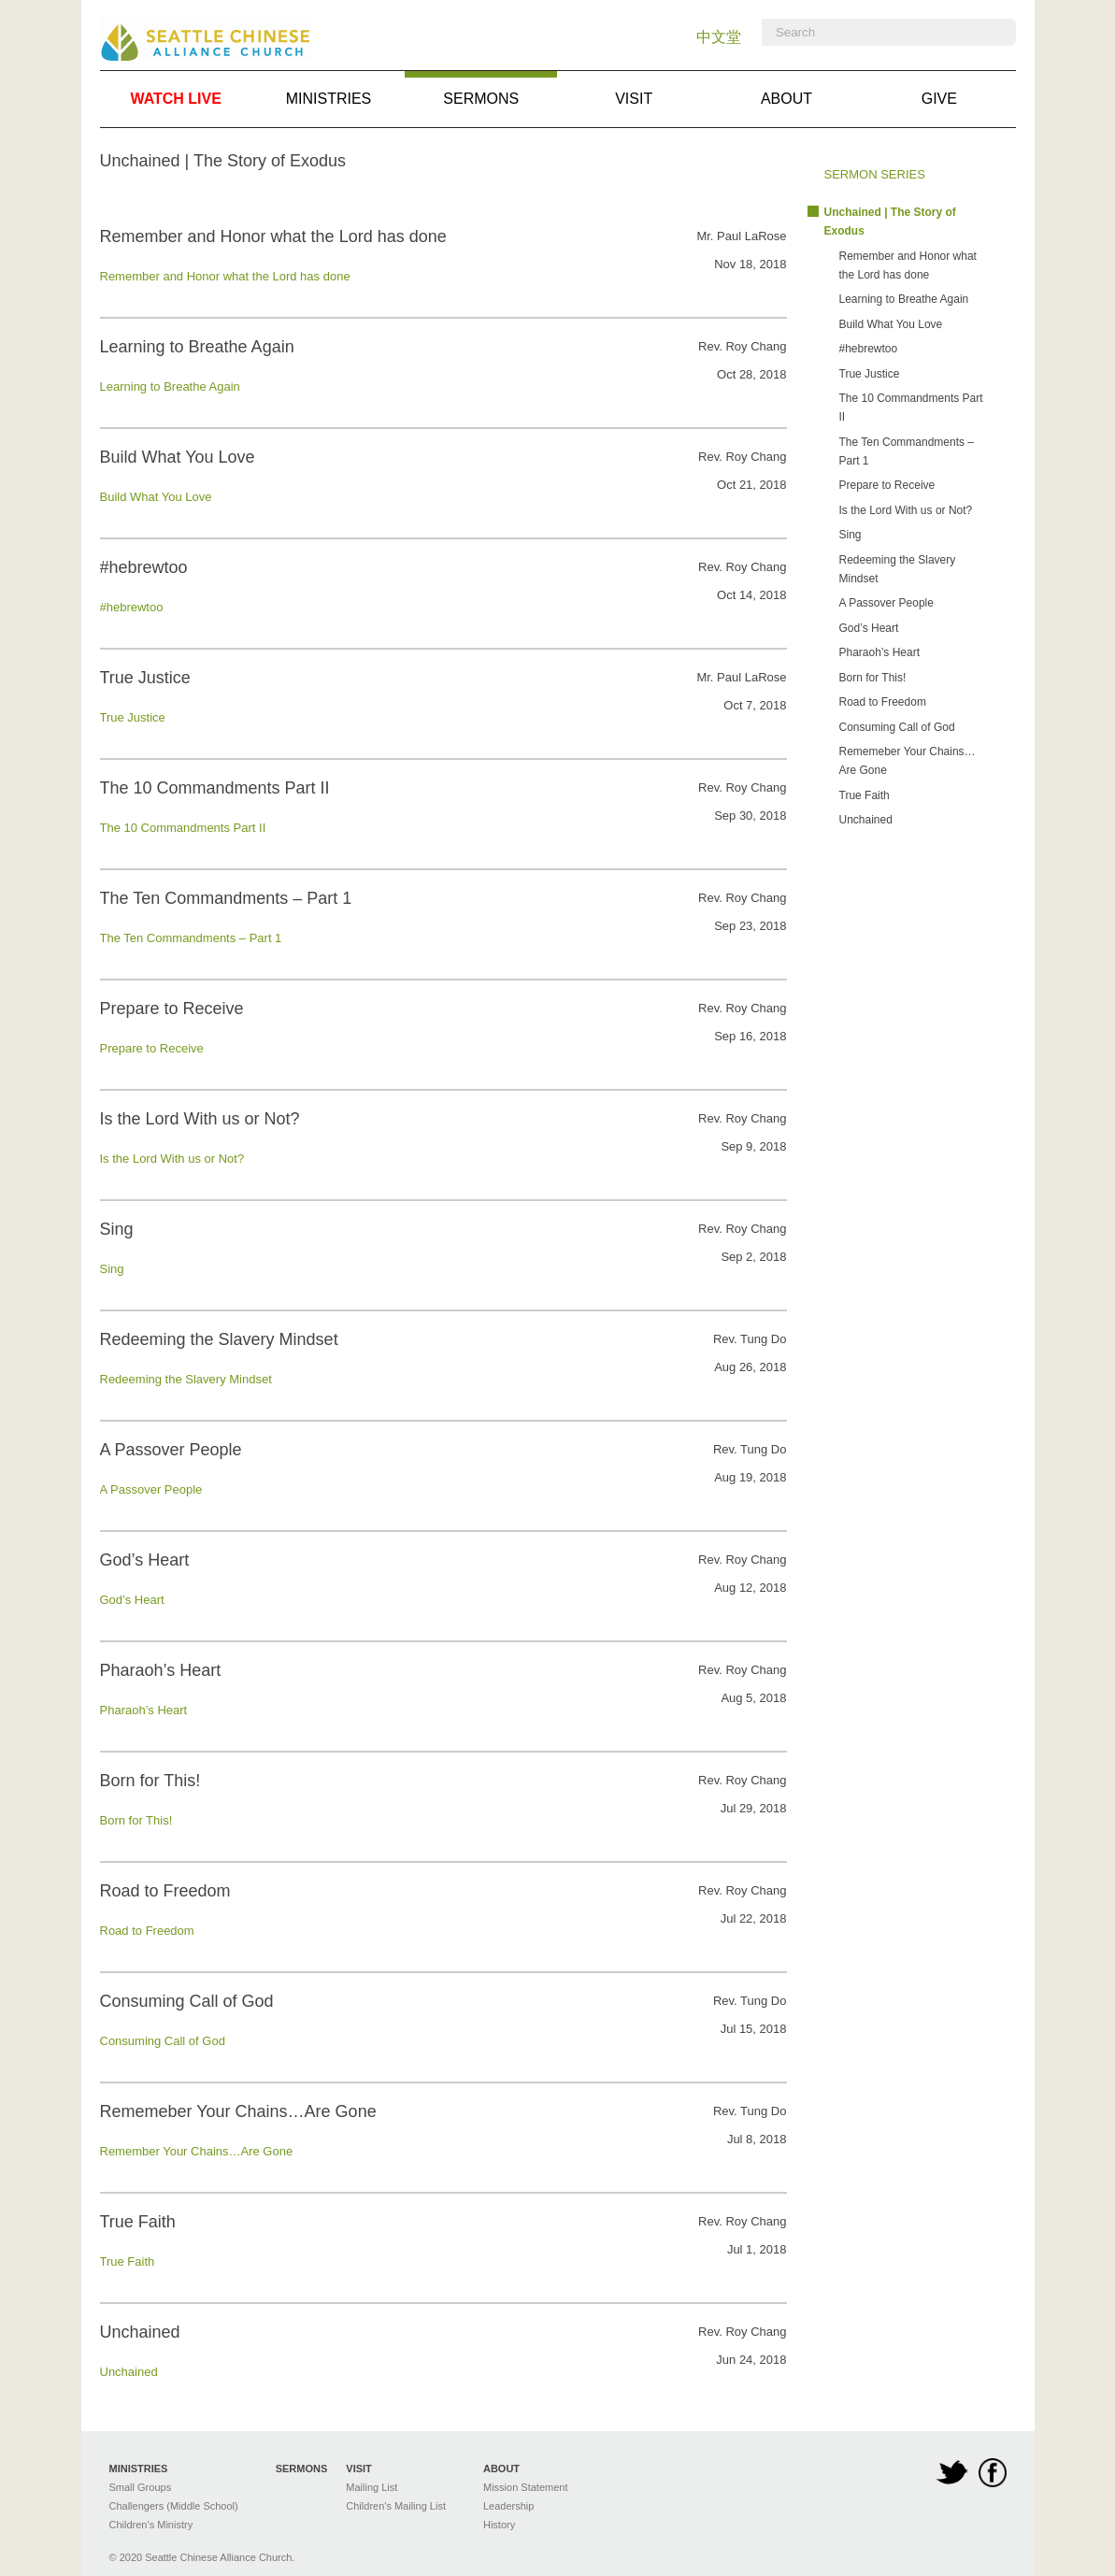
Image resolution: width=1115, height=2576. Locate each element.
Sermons (481, 89)
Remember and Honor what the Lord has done (225, 276)
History (499, 2524)
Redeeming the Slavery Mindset (186, 1379)
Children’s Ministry (151, 2524)
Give (939, 99)
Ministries (329, 99)
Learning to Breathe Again (170, 386)
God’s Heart (132, 1600)
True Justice (132, 717)
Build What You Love (156, 497)
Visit (633, 99)
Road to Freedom (147, 1931)
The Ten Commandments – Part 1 (191, 938)
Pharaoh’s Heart (144, 1710)
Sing (112, 1269)
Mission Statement (525, 2487)
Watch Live (175, 99)
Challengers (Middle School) (173, 2506)
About (786, 99)
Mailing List (371, 2487)
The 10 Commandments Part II (183, 828)
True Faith (127, 2261)
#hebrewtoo (132, 607)
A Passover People (151, 1489)
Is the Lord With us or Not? (172, 1159)
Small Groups (140, 2487)
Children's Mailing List (396, 2506)
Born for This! (136, 1820)
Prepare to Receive (152, 1048)
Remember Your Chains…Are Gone (196, 2151)
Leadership (508, 2506)
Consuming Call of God (162, 2041)
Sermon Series (874, 174)
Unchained (129, 2372)
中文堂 (718, 37)
